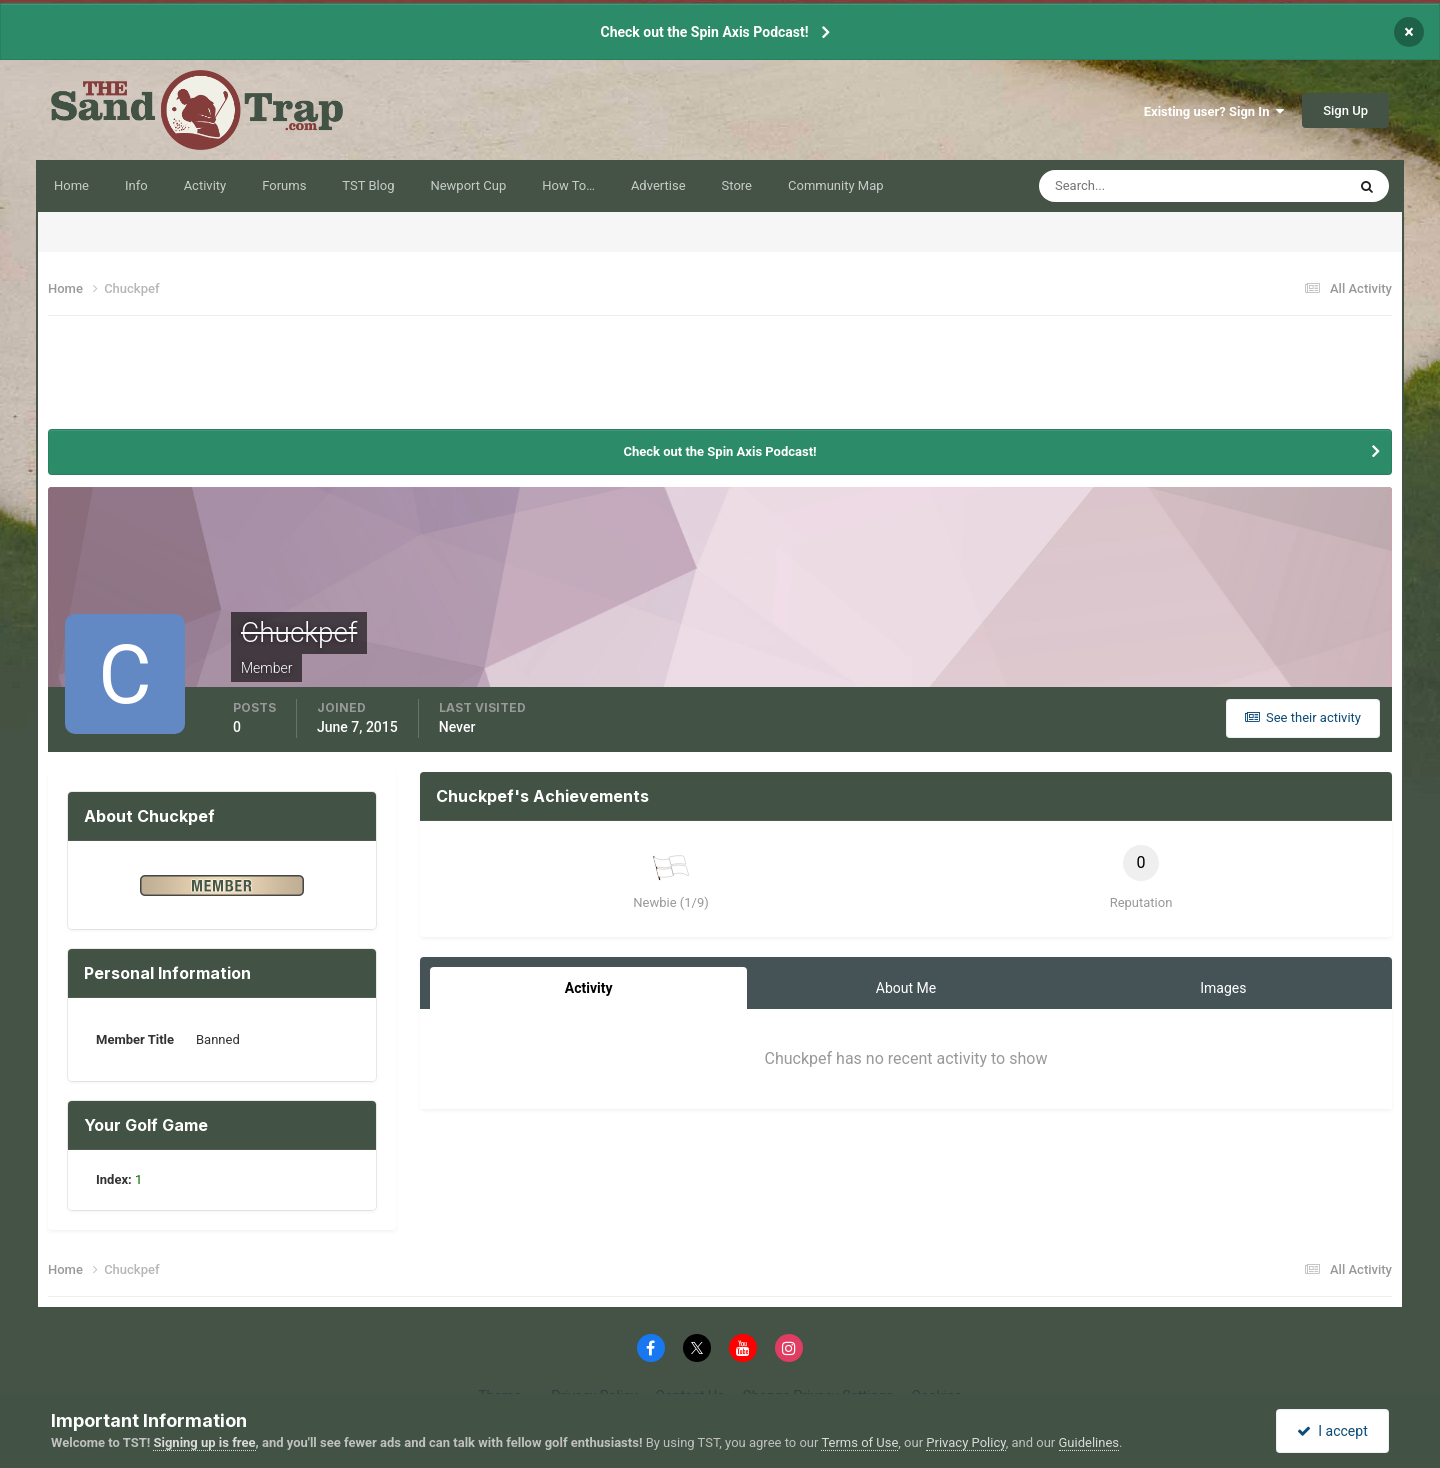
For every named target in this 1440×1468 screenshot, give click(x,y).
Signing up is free (204, 1442)
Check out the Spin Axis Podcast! (704, 32)
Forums (284, 185)
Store (737, 185)
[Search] (1142, 186)
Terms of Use (859, 1442)
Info (136, 185)
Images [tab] (1223, 988)
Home (71, 185)
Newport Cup (468, 185)
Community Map (836, 185)
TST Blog (368, 185)
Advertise (658, 185)
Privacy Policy (965, 1442)
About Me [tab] (906, 988)
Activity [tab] (589, 988)
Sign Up (1345, 110)
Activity (205, 185)
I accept (1332, 1431)
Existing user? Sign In (1214, 111)
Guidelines (1089, 1442)
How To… (568, 185)
